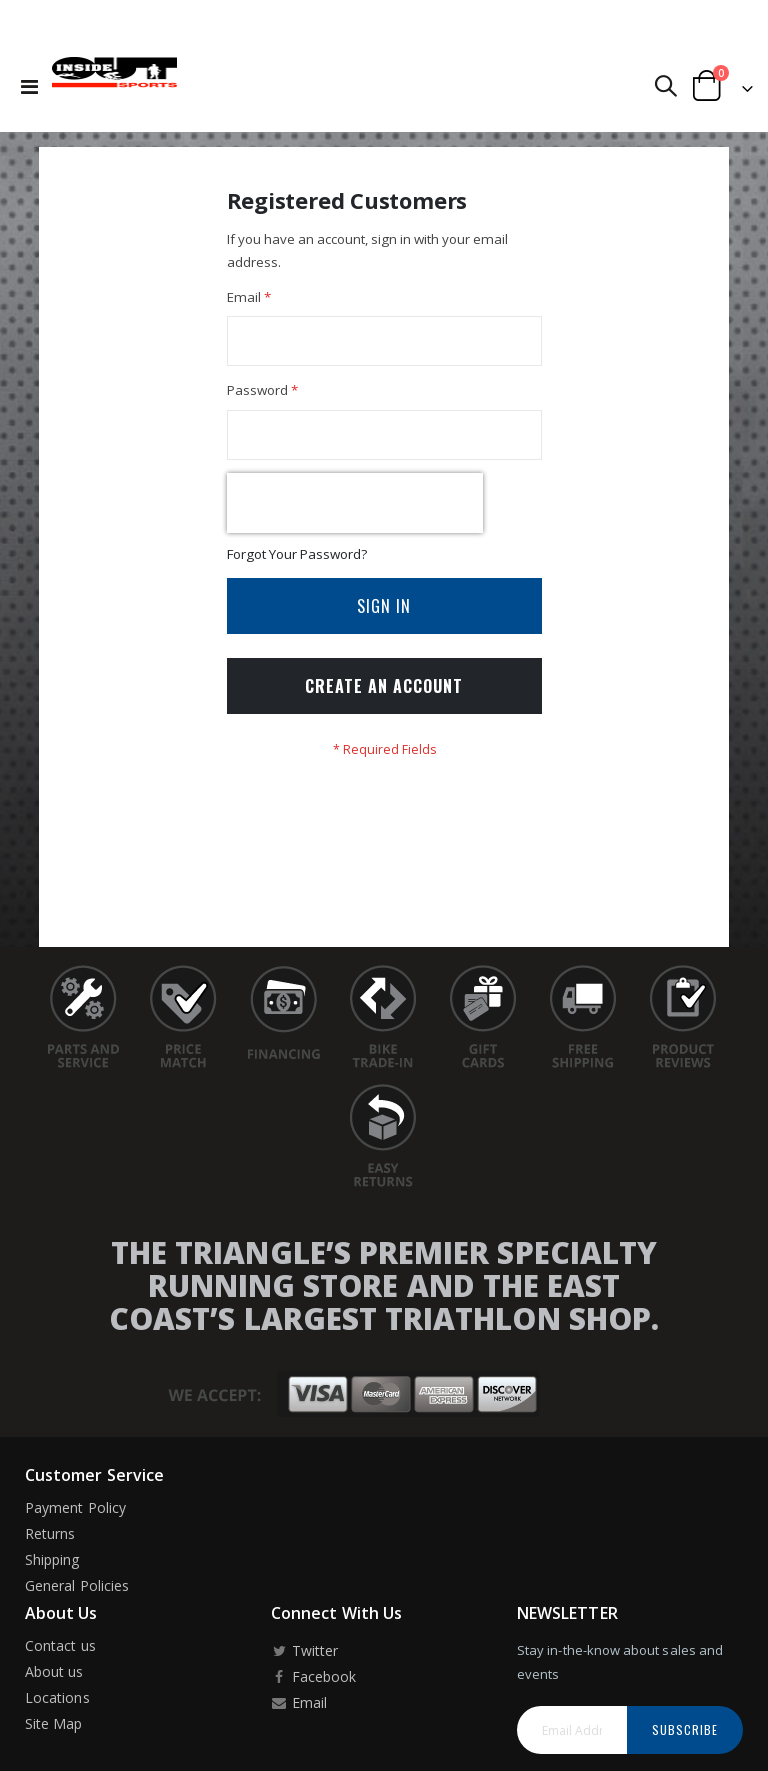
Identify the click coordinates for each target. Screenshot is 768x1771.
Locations (57, 1713)
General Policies (77, 1600)
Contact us (60, 1661)
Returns (50, 1548)
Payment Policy (75, 1522)
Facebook (313, 1692)
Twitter (304, 1666)
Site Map (54, 1739)
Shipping (52, 1574)
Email (299, 1718)
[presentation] (355, 512)
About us (54, 1687)
